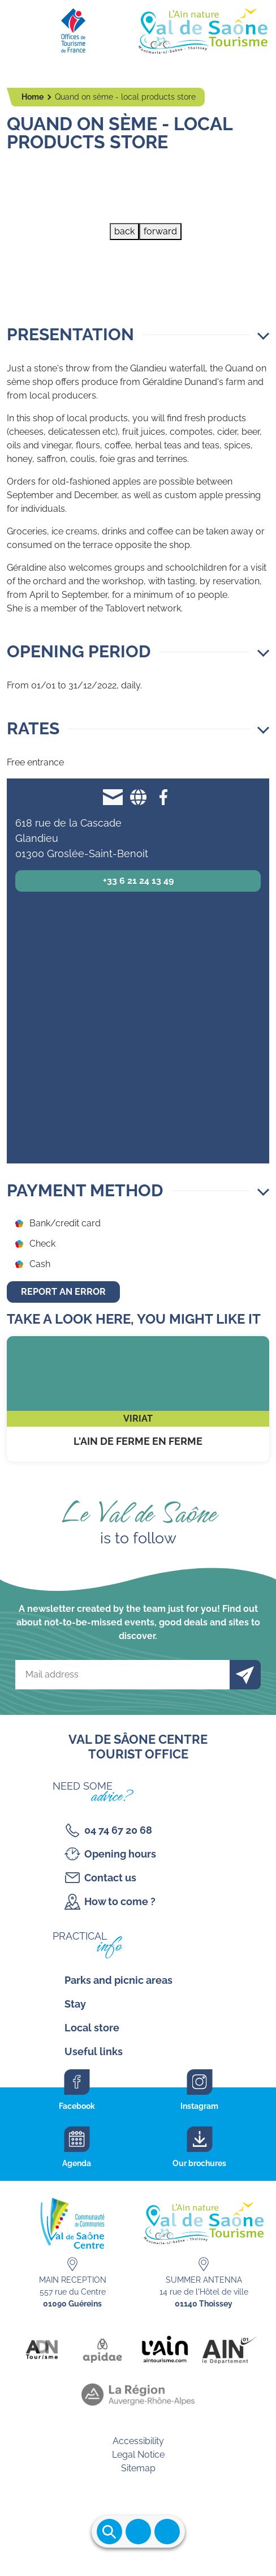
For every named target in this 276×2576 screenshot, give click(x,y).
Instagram (199, 2106)
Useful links (93, 2051)
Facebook (164, 797)
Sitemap (138, 2468)
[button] (138, 334)
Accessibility (138, 2441)
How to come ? (120, 1901)
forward (160, 231)
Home (33, 96)
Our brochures (199, 2163)
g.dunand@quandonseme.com (113, 797)
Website (138, 797)
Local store (91, 2028)
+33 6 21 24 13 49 (138, 880)
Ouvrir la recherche (109, 2531)
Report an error (63, 1291)
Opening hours (120, 1854)
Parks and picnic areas (118, 1980)
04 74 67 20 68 (118, 1830)
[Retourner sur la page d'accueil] (138, 28)
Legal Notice (138, 2454)
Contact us (110, 1878)
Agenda (76, 2163)
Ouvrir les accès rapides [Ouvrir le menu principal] (167, 2531)
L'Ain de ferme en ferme (138, 1399)
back (124, 231)
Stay (75, 2004)
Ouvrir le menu (138, 2531)
